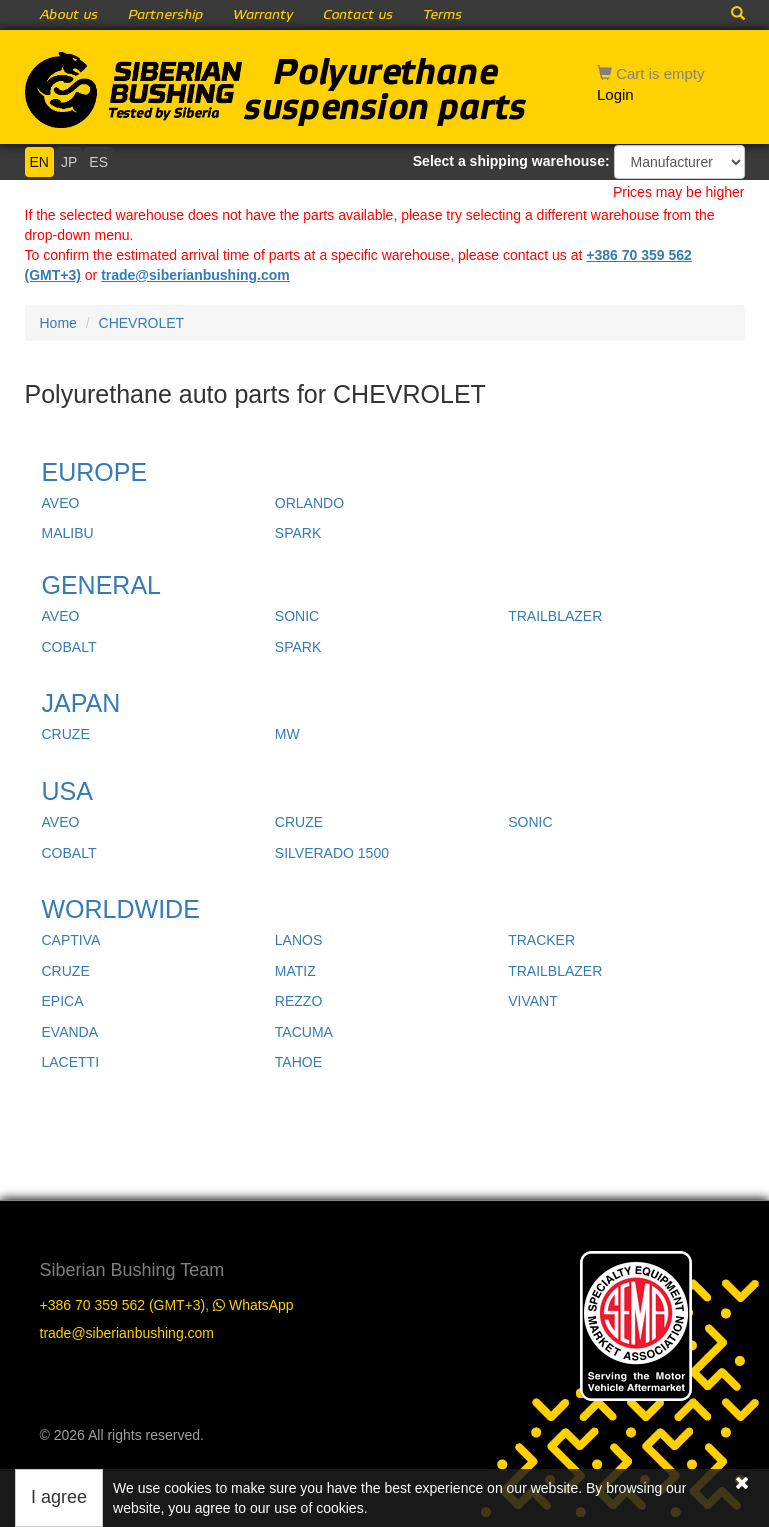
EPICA (63, 1001)
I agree (59, 1497)
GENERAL (101, 585)
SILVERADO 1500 (332, 853)
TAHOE (298, 1062)
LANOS (298, 940)
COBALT (69, 647)
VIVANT (533, 1001)
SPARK (298, 533)
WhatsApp (253, 1305)
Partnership (165, 15)
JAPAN (81, 703)
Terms (442, 15)
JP (69, 162)
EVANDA (70, 1032)
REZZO (298, 1001)
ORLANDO (309, 503)
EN (39, 162)
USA (67, 791)
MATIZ (295, 971)
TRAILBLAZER (555, 616)
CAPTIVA (71, 940)
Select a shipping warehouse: (511, 161)
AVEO (61, 503)
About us (69, 15)
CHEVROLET (142, 323)
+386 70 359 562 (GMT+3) (123, 1305)
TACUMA (304, 1032)
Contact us (358, 15)
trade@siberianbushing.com (195, 275)
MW (287, 734)
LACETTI (71, 1062)
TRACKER (541, 940)
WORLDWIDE (121, 909)
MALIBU (68, 533)
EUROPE (95, 472)
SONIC (297, 616)
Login (615, 94)
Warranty (263, 15)
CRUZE (66, 734)
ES (98, 162)
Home (58, 323)
